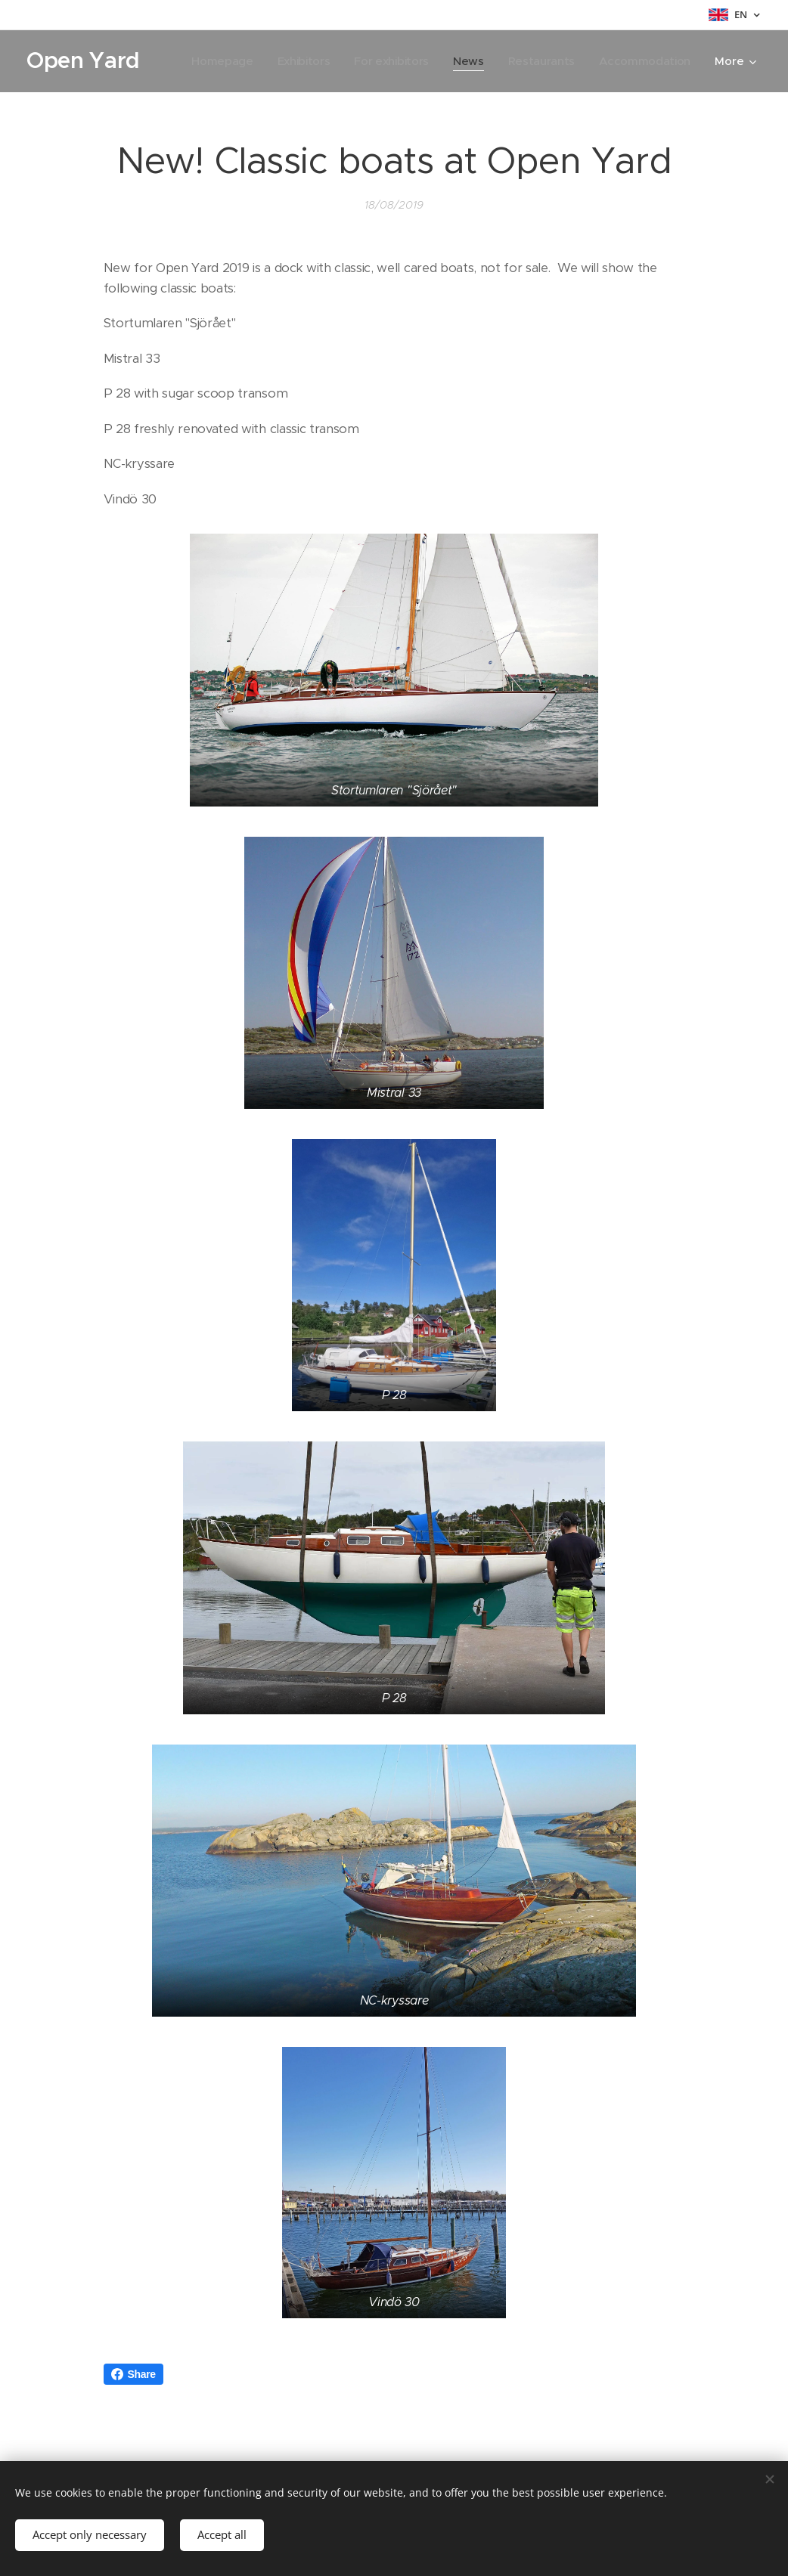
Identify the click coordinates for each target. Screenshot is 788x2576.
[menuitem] (331, 61)
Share (133, 2374)
